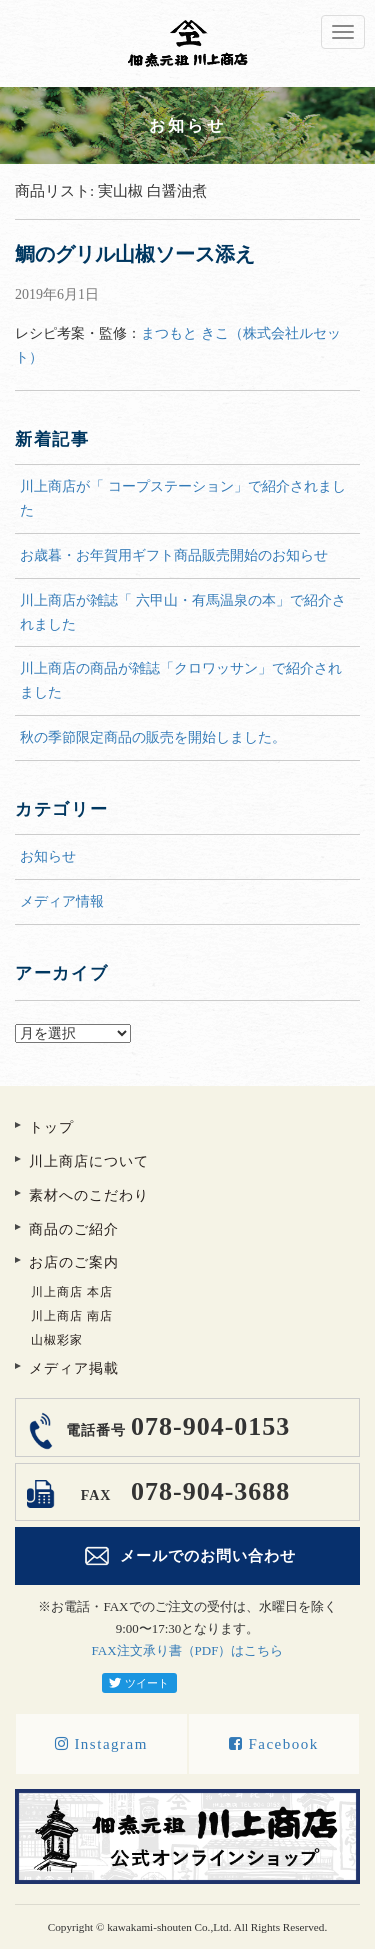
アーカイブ (187, 1012)
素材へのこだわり (89, 1195)
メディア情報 (62, 901)
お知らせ (48, 856)
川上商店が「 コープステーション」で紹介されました (183, 498)
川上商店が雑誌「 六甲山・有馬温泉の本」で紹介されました (183, 612)
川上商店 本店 (72, 1292)
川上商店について (89, 1161)
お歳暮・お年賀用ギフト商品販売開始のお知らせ (174, 555)
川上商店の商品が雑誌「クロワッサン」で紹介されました (181, 680)
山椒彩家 (57, 1340)
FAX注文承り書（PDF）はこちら (188, 1650)
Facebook (274, 1744)
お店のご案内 (74, 1262)
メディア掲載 (74, 1368)
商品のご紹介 (74, 1229)
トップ (51, 1127)
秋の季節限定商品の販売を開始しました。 (153, 737)
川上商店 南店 (72, 1316)
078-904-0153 (175, 1426)
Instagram (101, 1744)
